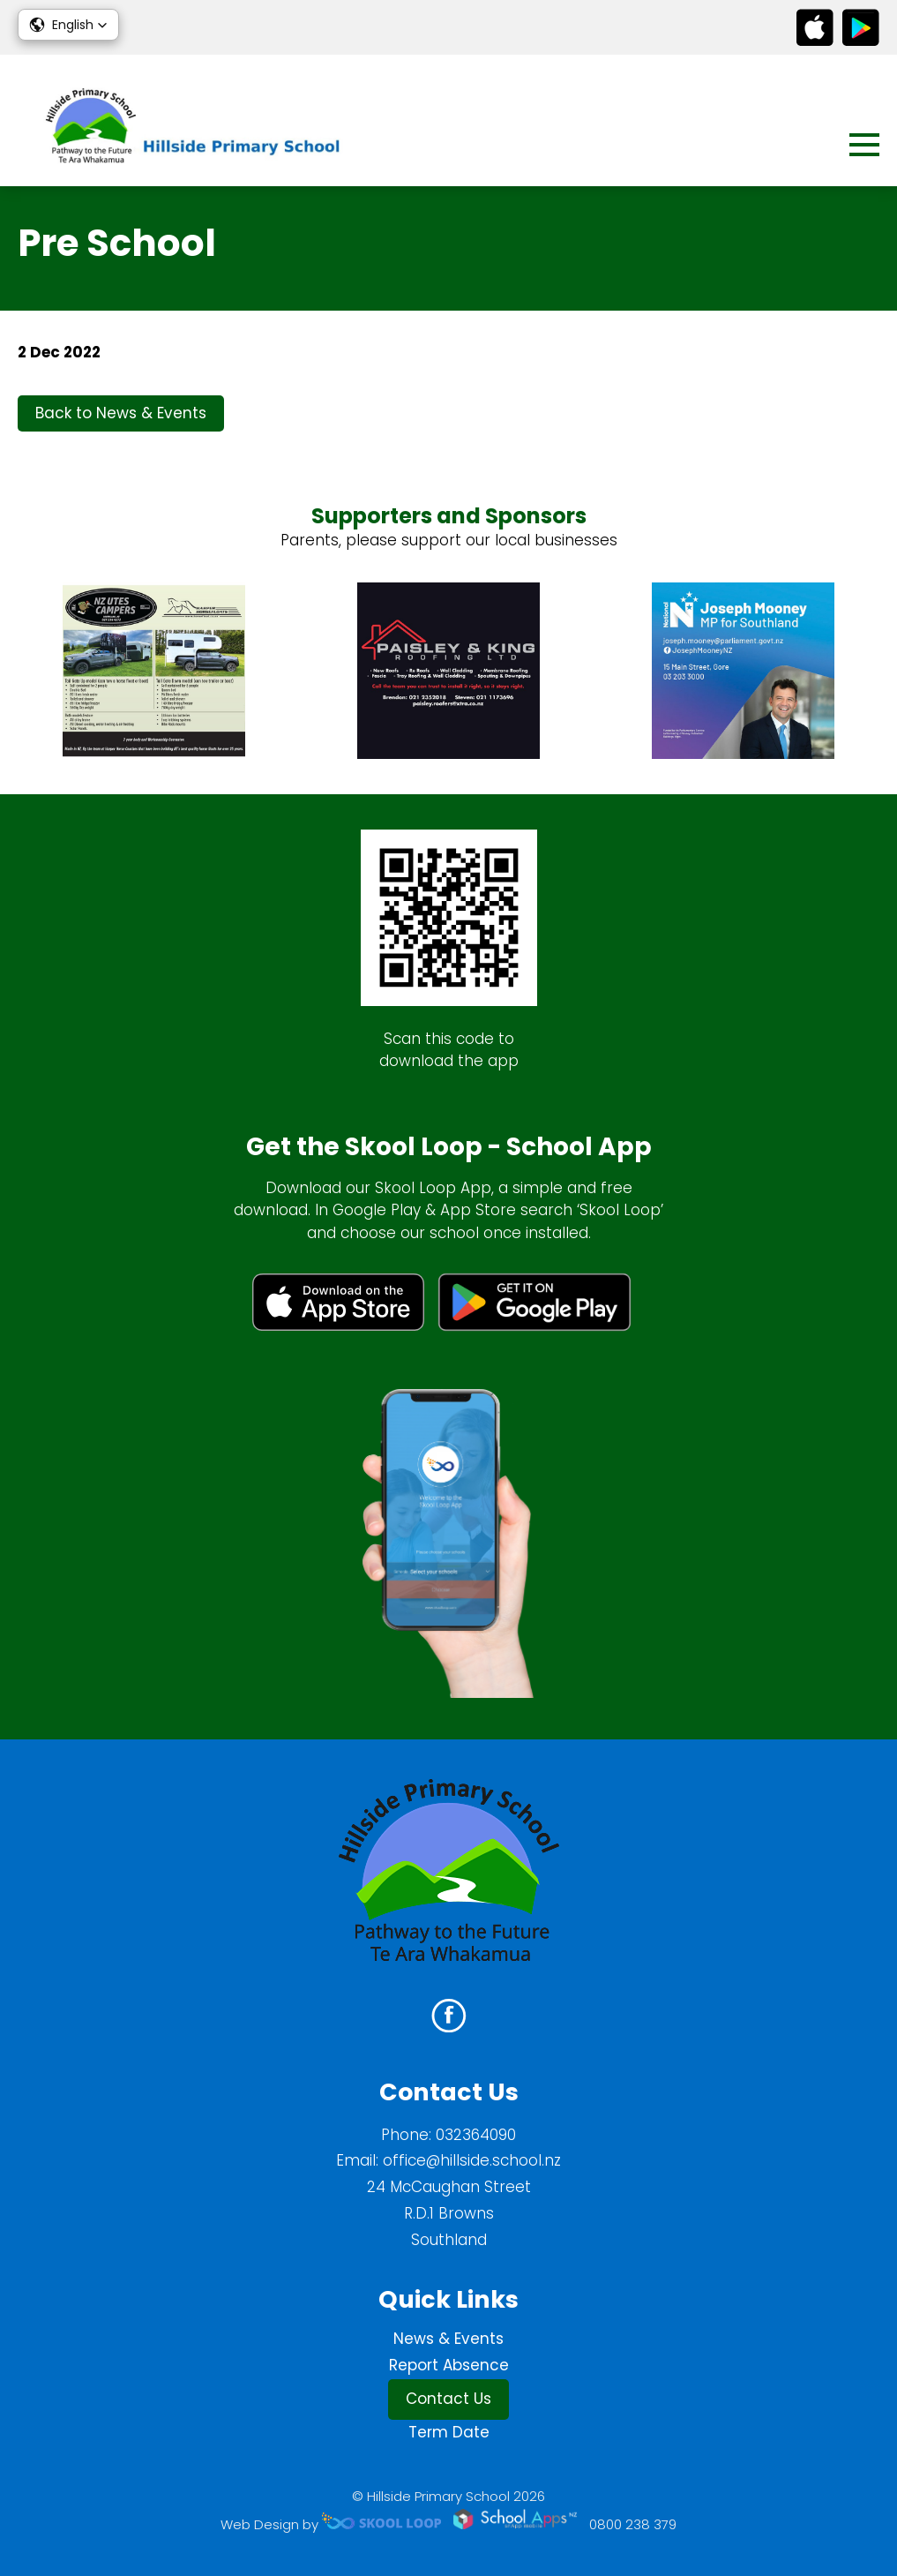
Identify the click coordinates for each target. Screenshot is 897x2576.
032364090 (476, 2134)
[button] (68, 25)
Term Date (449, 2432)
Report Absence (449, 2365)
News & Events (448, 2338)
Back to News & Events (120, 413)
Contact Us (448, 2398)
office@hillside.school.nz (472, 2160)
